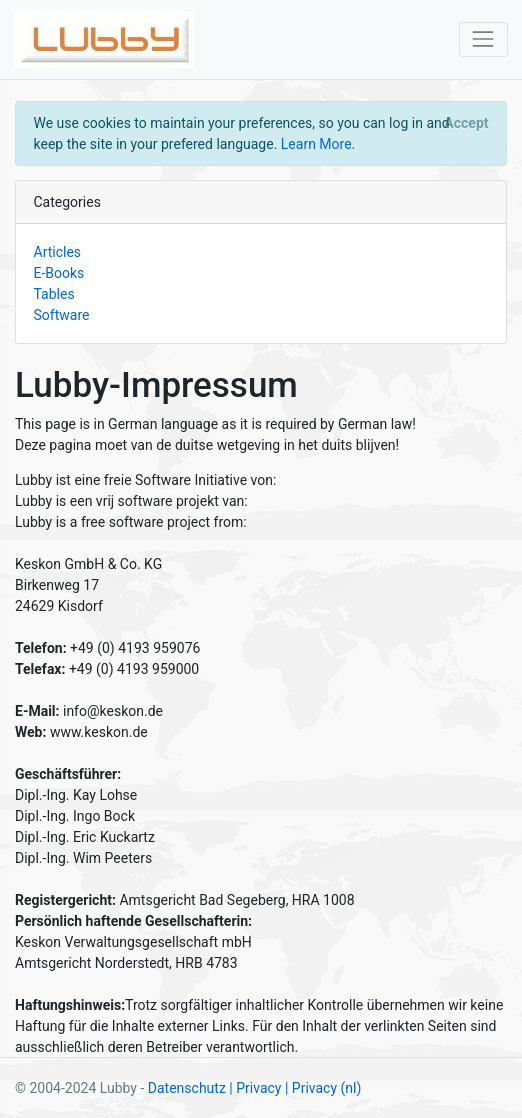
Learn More (316, 144)
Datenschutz (187, 1088)
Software (62, 315)
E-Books (59, 273)
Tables (54, 294)
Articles (58, 252)
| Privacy (255, 1088)
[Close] (466, 123)
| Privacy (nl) (323, 1088)
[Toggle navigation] (483, 39)
